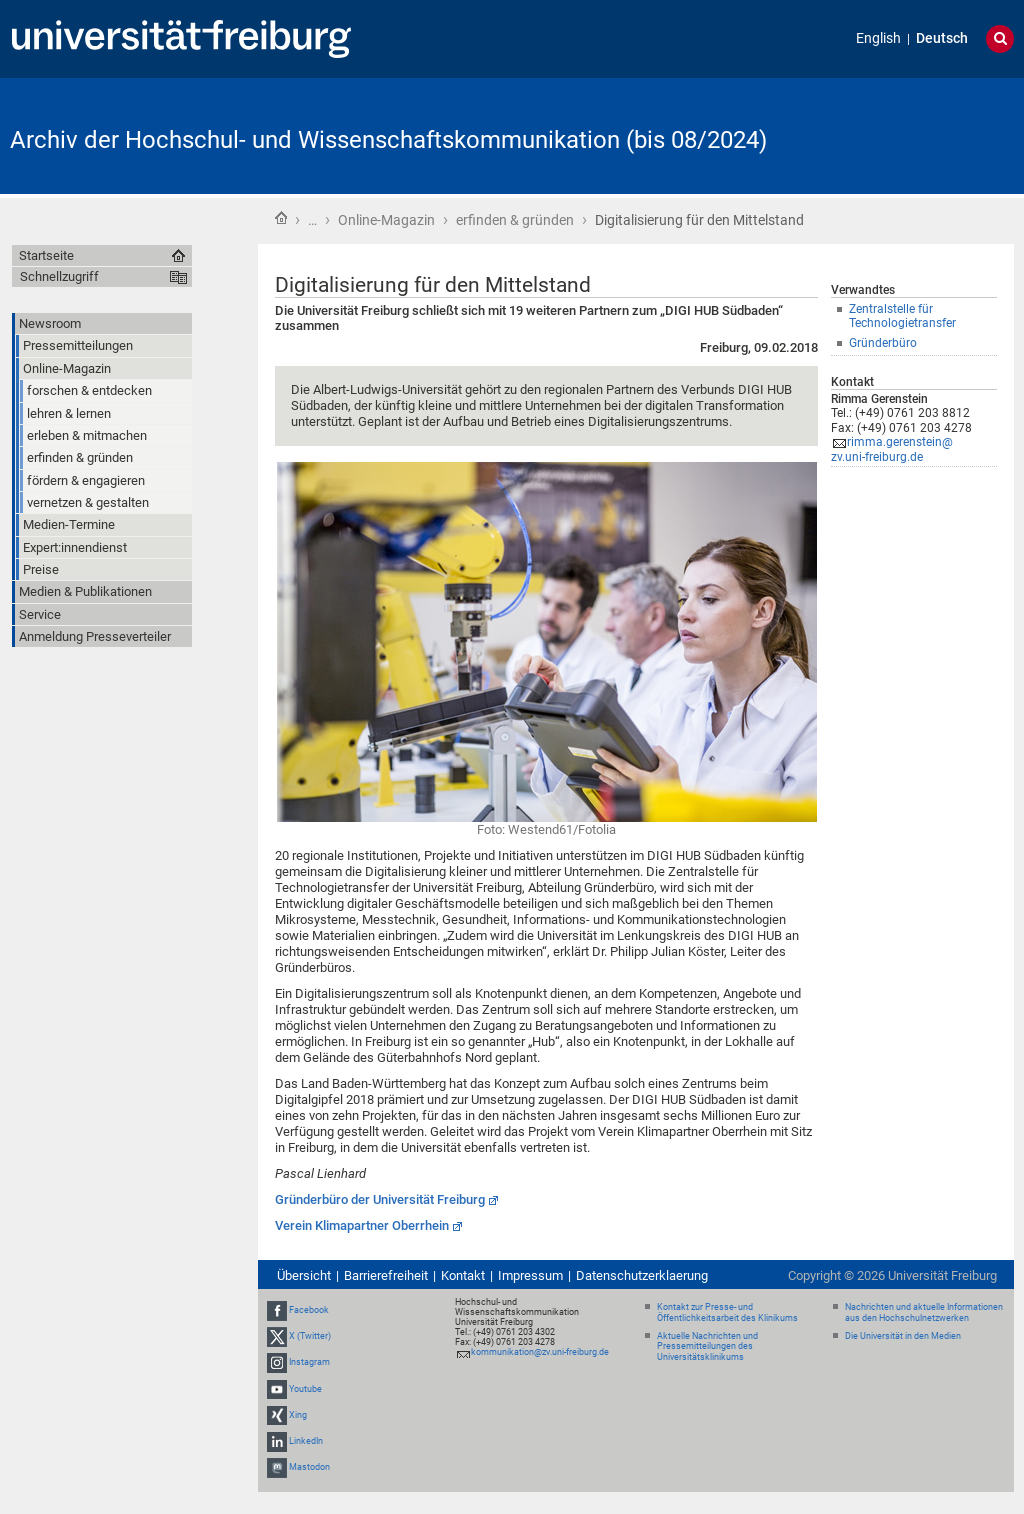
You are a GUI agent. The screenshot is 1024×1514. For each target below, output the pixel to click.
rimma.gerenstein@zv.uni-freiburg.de (892, 449)
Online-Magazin (386, 220)
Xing (298, 1415)
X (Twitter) (310, 1336)
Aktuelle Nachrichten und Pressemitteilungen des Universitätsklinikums (707, 1347)
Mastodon (309, 1467)
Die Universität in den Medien (903, 1336)
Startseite (281, 218)
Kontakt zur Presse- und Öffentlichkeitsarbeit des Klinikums (727, 1312)
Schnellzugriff (59, 276)
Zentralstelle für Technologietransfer (902, 316)
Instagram (309, 1363)
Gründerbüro (883, 343)
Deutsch (942, 38)
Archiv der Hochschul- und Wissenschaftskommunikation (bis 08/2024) (388, 140)
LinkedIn (306, 1441)
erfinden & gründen (515, 220)
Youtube (305, 1389)
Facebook (309, 1310)
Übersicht (304, 1275)
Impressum (530, 1275)
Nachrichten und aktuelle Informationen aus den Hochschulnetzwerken (924, 1312)
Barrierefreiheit (386, 1275)
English (878, 38)
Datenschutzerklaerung (642, 1275)
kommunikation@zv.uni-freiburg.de (540, 1352)
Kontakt (463, 1275)
